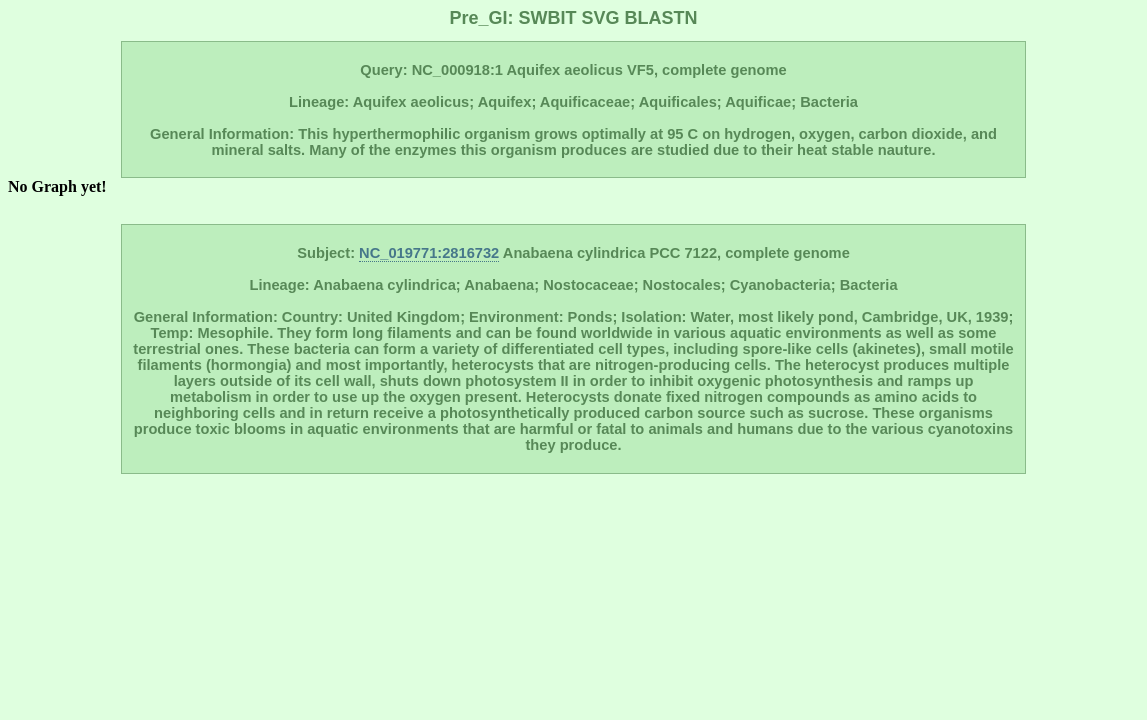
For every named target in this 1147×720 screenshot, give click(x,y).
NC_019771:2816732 (429, 253)
